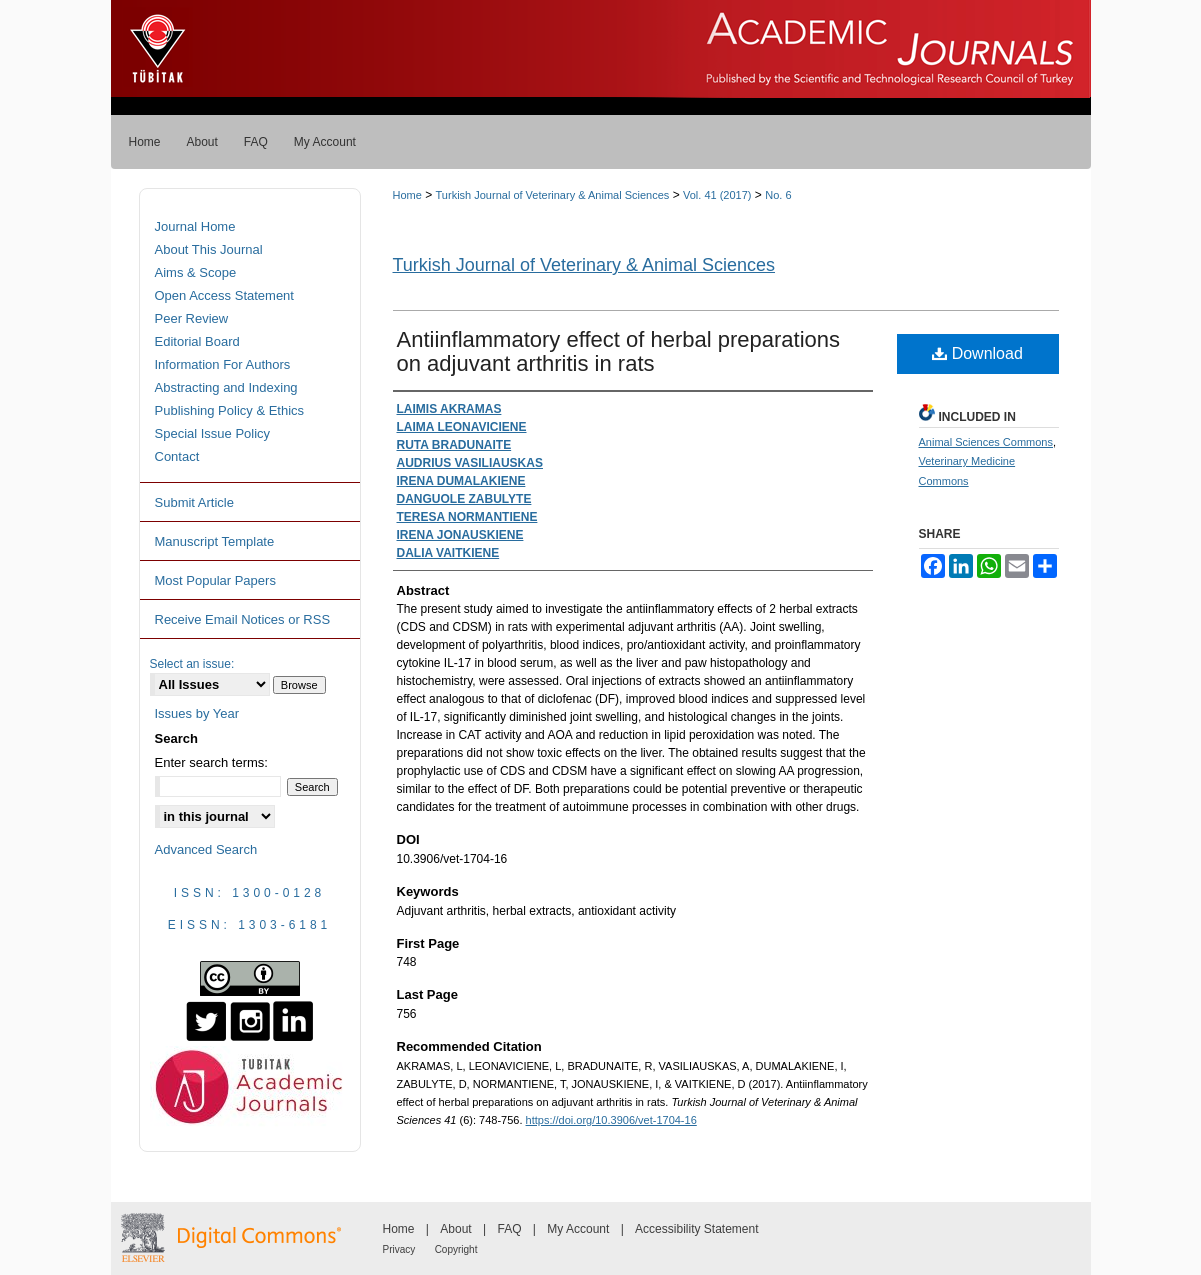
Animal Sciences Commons (986, 442)
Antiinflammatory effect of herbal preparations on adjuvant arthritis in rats (619, 351)
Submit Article (194, 502)
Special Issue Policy (213, 433)
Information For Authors (223, 364)
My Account (578, 1229)
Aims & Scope (196, 272)
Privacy (399, 1249)
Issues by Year (197, 713)
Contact (177, 456)
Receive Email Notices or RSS (243, 619)
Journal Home (195, 226)
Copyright (456, 1249)
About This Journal (209, 249)
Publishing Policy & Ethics (230, 410)
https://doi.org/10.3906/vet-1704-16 (611, 1120)
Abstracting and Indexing (226, 387)
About (455, 1229)
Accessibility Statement (696, 1229)
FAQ (509, 1229)
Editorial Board (197, 341)
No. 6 (778, 195)
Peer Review (192, 318)
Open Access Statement (224, 295)
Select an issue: (192, 664)
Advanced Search (206, 849)
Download (977, 353)
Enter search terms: (211, 762)
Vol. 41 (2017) (717, 195)
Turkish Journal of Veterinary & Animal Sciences (553, 195)
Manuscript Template (215, 541)
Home (407, 195)
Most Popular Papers (215, 580)
